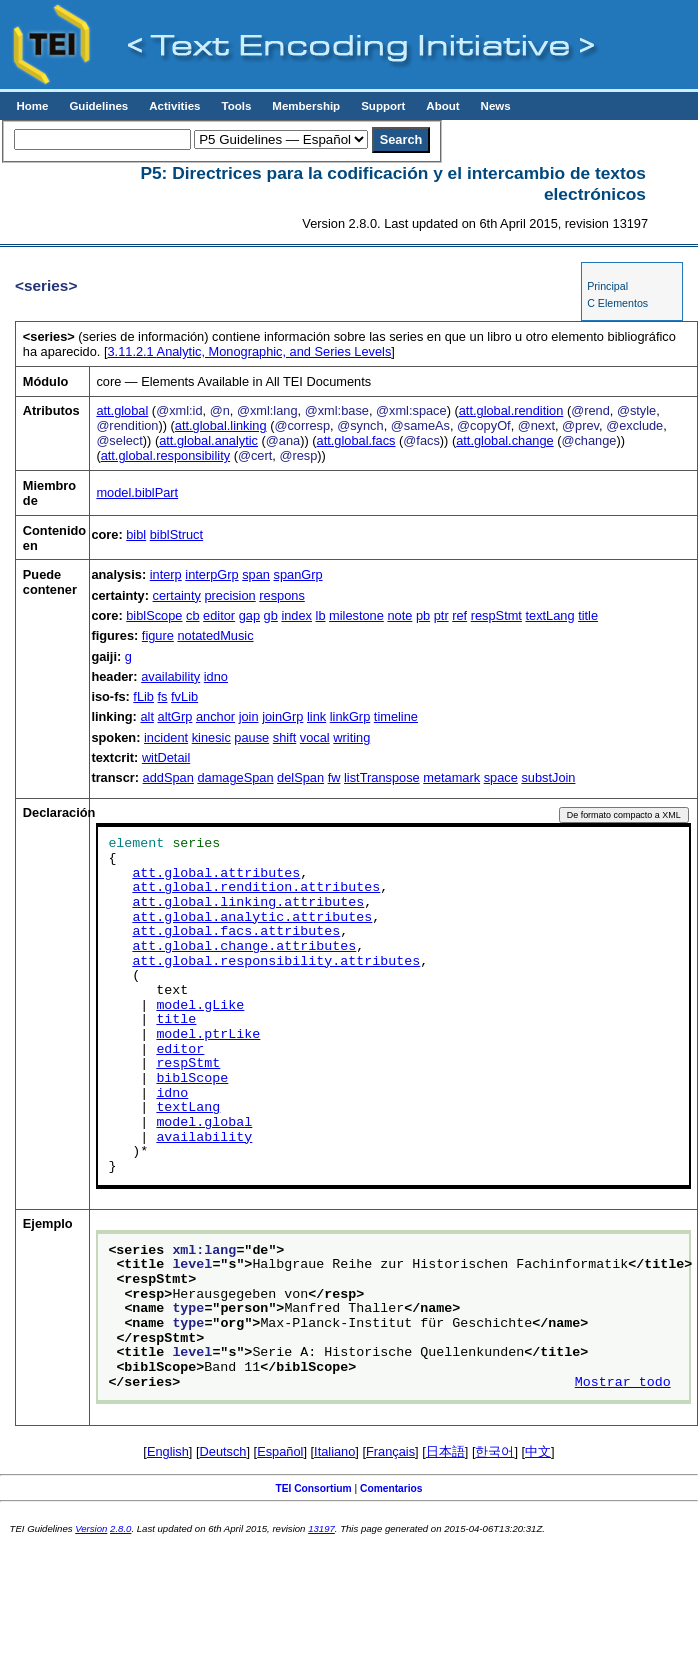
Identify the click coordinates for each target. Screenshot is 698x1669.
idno (216, 676)
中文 (538, 1451)
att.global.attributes (216, 874)
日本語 (445, 1451)
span (256, 574)
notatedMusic (215, 635)
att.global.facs (356, 440)
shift (284, 737)
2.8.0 (120, 1528)
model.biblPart (137, 492)
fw (334, 777)
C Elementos (617, 303)
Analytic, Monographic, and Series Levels (249, 351)
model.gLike (200, 1006)
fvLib (184, 696)
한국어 (494, 1451)
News (496, 106)
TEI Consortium (313, 1488)
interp (166, 574)
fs (163, 696)
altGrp (175, 716)
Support (383, 106)
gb (271, 615)
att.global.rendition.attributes (256, 888)
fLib (143, 696)
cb (193, 615)
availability (170, 676)
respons (282, 595)
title (588, 615)
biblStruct (176, 534)
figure (158, 635)
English (168, 1451)
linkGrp (350, 716)
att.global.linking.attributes (248, 903)
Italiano (334, 1451)
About (442, 106)
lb (321, 615)
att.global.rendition (511, 410)
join (249, 716)
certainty (177, 595)
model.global (204, 1123)
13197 (321, 1528)
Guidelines (98, 106)
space (501, 777)
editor (219, 615)
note (399, 615)
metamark (451, 777)
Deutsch (223, 1451)
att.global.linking (221, 425)
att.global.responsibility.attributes (276, 962)
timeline (396, 716)
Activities (174, 106)
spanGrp (298, 574)
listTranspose (382, 777)
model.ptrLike (208, 1035)
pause (251, 737)
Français (390, 1451)
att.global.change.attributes (244, 947)
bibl (136, 534)
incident (166, 737)
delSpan (300, 777)
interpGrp (211, 574)
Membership (306, 106)
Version (91, 1528)
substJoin (548, 777)
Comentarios (391, 1488)
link (316, 716)
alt (147, 716)
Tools (236, 106)
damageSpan (235, 777)
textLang (549, 615)
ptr (441, 615)
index (296, 615)
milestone (356, 615)
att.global (122, 410)
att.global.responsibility (165, 455)
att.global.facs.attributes (236, 932)
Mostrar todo (623, 1383)
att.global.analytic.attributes (252, 918)
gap (249, 615)
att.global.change (504, 440)
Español (280, 1451)
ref (459, 615)
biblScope (154, 615)
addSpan (168, 777)
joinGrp (282, 716)
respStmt (496, 615)
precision (229, 595)
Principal (607, 286)
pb (423, 615)
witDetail (166, 757)
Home (32, 106)
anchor (215, 716)
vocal (315, 737)
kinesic (211, 737)
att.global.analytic (208, 440)
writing (351, 737)
